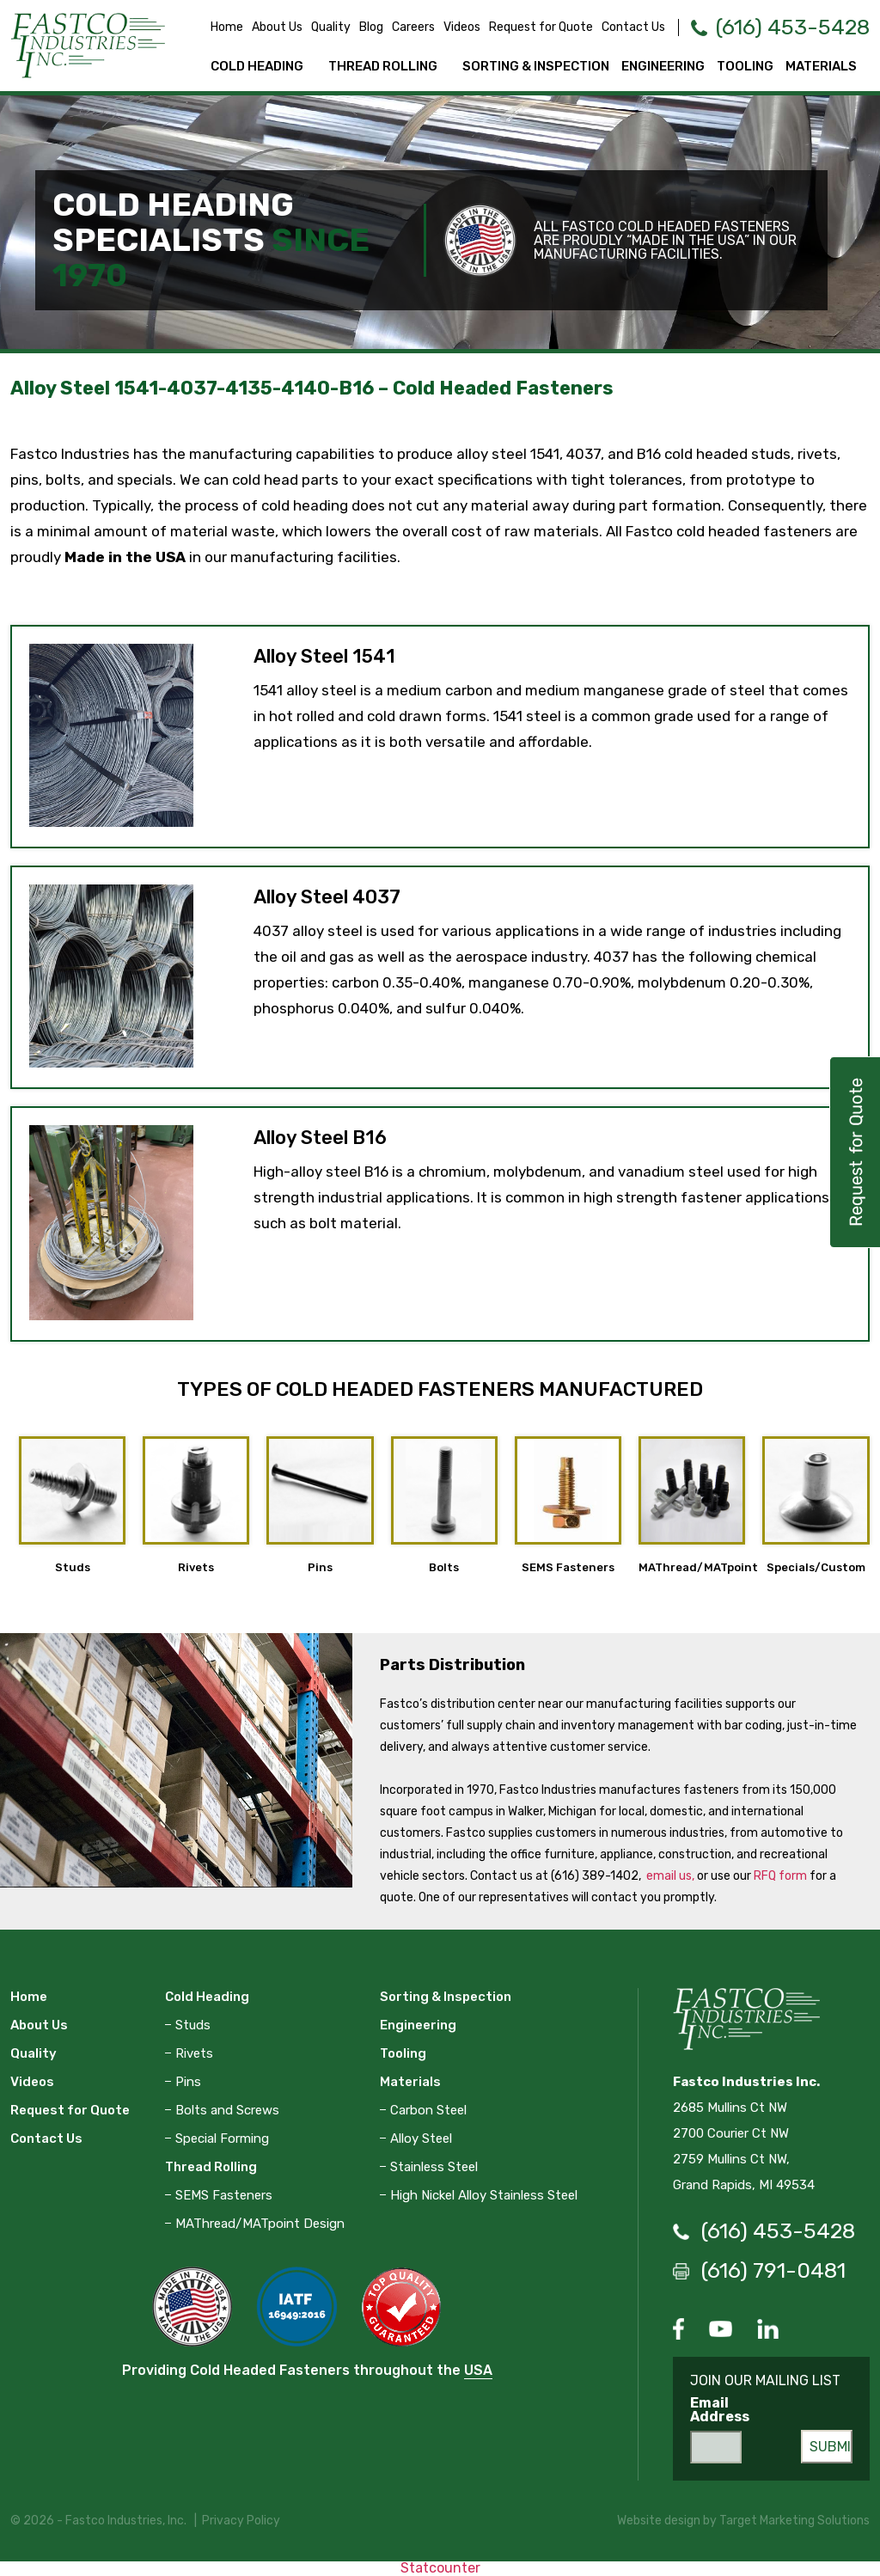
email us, (670, 1876)
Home (227, 27)
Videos (461, 27)
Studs (193, 2025)
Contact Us (633, 27)
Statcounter (440, 2568)
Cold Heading (257, 66)
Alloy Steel (421, 2138)
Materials (821, 66)
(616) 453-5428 (793, 27)
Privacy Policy (241, 2520)
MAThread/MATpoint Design (260, 2223)
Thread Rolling (382, 66)
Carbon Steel (428, 2110)
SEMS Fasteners (223, 2195)
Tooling (745, 66)
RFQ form (780, 1876)
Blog (371, 27)
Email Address (719, 2410)
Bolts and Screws (227, 2110)
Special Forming (222, 2138)
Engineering (663, 66)
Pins (188, 2082)
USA (478, 2370)
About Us (277, 27)
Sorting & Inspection (535, 66)
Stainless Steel (434, 2167)
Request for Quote (541, 27)
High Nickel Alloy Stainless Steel (484, 2195)
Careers (413, 27)
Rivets (194, 2053)
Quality (331, 27)
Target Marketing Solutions (794, 2520)
